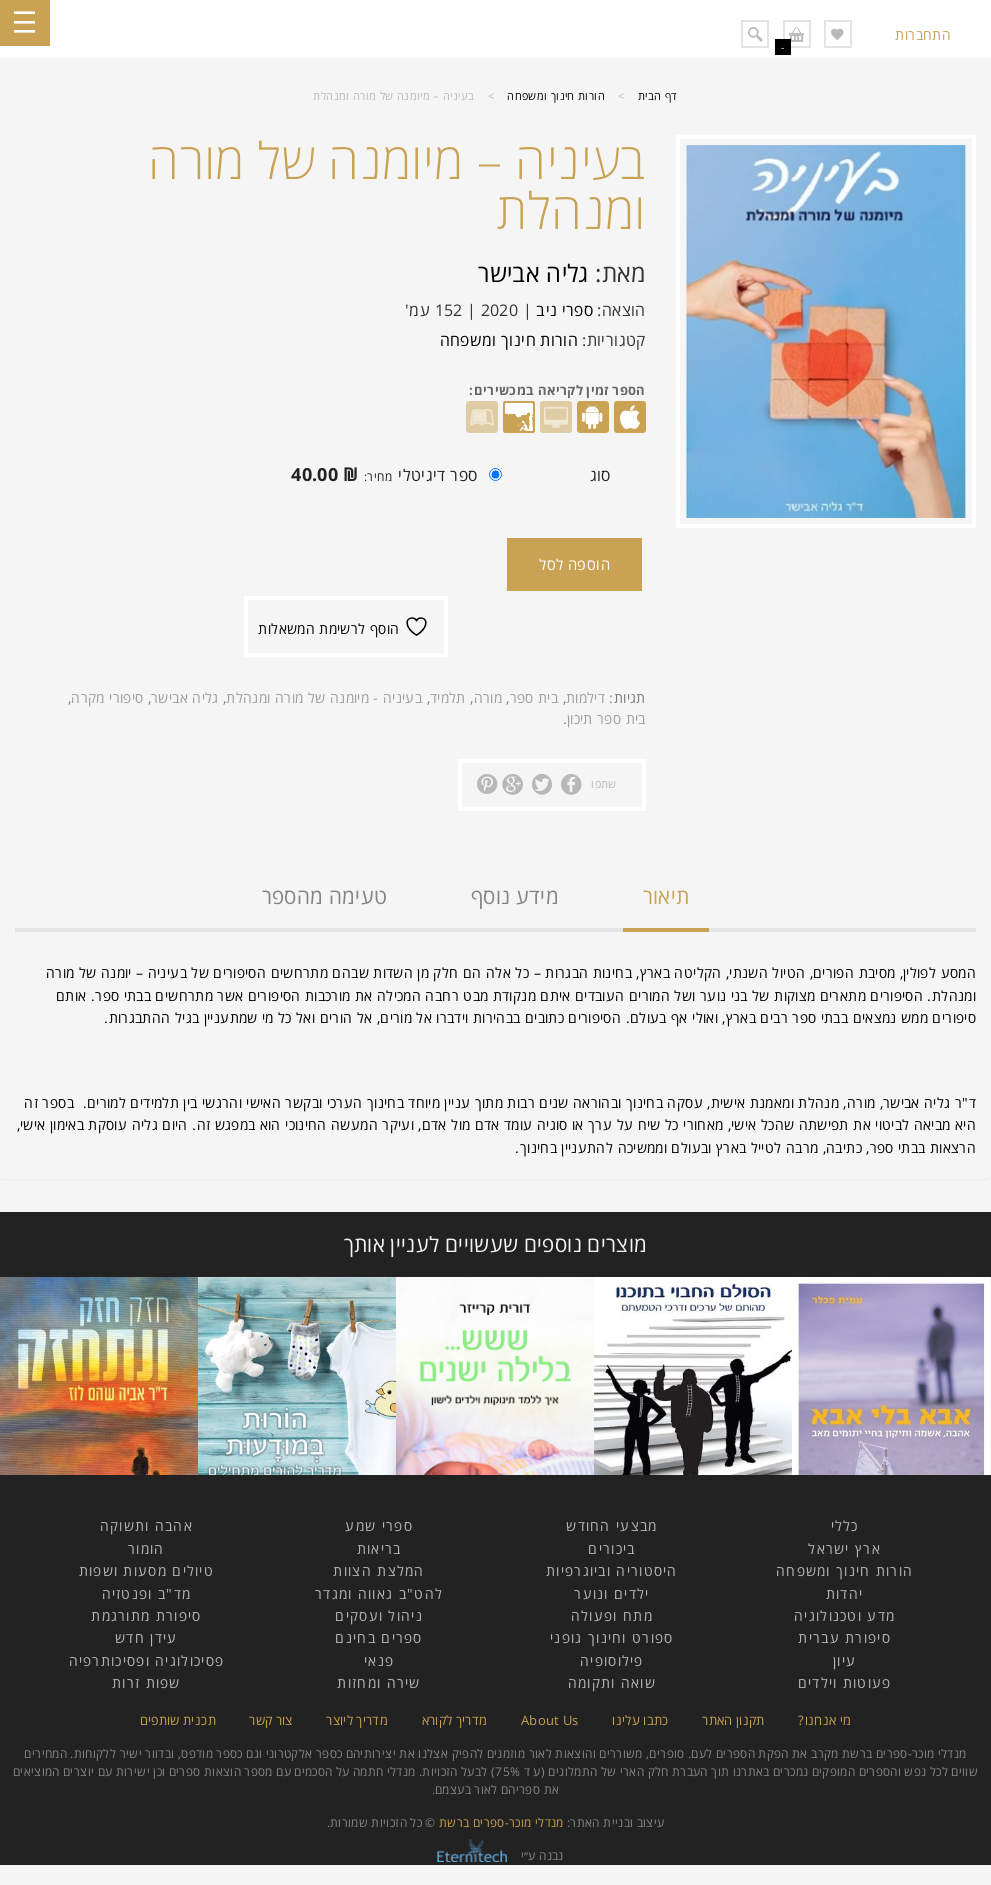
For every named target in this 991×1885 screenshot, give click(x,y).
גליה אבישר (533, 272)
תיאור (666, 896)
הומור (146, 1548)
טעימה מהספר (325, 896)
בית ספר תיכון (606, 718)
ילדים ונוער (611, 1593)
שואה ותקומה (612, 1682)
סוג (600, 475)
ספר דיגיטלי (391, 477)
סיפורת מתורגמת (146, 1615)
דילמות (585, 697)
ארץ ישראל (844, 1548)
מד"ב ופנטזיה (147, 1593)
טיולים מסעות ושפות (146, 1570)
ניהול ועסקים (379, 1615)
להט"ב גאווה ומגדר (379, 1593)
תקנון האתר (733, 1720)
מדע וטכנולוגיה (844, 1615)
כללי (845, 1525)
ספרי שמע (378, 1525)
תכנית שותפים (178, 1720)
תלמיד (448, 697)
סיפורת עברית (844, 1637)
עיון (844, 1660)
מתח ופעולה (612, 1615)
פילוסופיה (612, 1660)
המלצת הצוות (378, 1570)
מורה (488, 697)
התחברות (923, 34)
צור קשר (271, 1720)
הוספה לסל (574, 564)
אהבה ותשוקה (146, 1525)
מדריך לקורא (455, 1720)
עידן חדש (146, 1637)
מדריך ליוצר (357, 1720)
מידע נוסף (515, 896)
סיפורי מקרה (107, 697)
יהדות (845, 1593)
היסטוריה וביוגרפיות (612, 1570)
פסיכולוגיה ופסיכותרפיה (147, 1660)
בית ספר (534, 697)
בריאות (379, 1548)
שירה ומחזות (378, 1682)
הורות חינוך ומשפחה (555, 95)
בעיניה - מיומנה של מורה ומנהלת (324, 697)
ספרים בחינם (378, 1637)
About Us (550, 1720)
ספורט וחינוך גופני (611, 1637)
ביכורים (611, 1548)
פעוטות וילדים (845, 1682)
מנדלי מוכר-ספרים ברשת (501, 1822)
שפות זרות (146, 1682)
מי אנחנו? (824, 1720)
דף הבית (658, 95)
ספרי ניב (564, 310)
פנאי (379, 1660)
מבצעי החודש (611, 1525)
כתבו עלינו (640, 1720)
